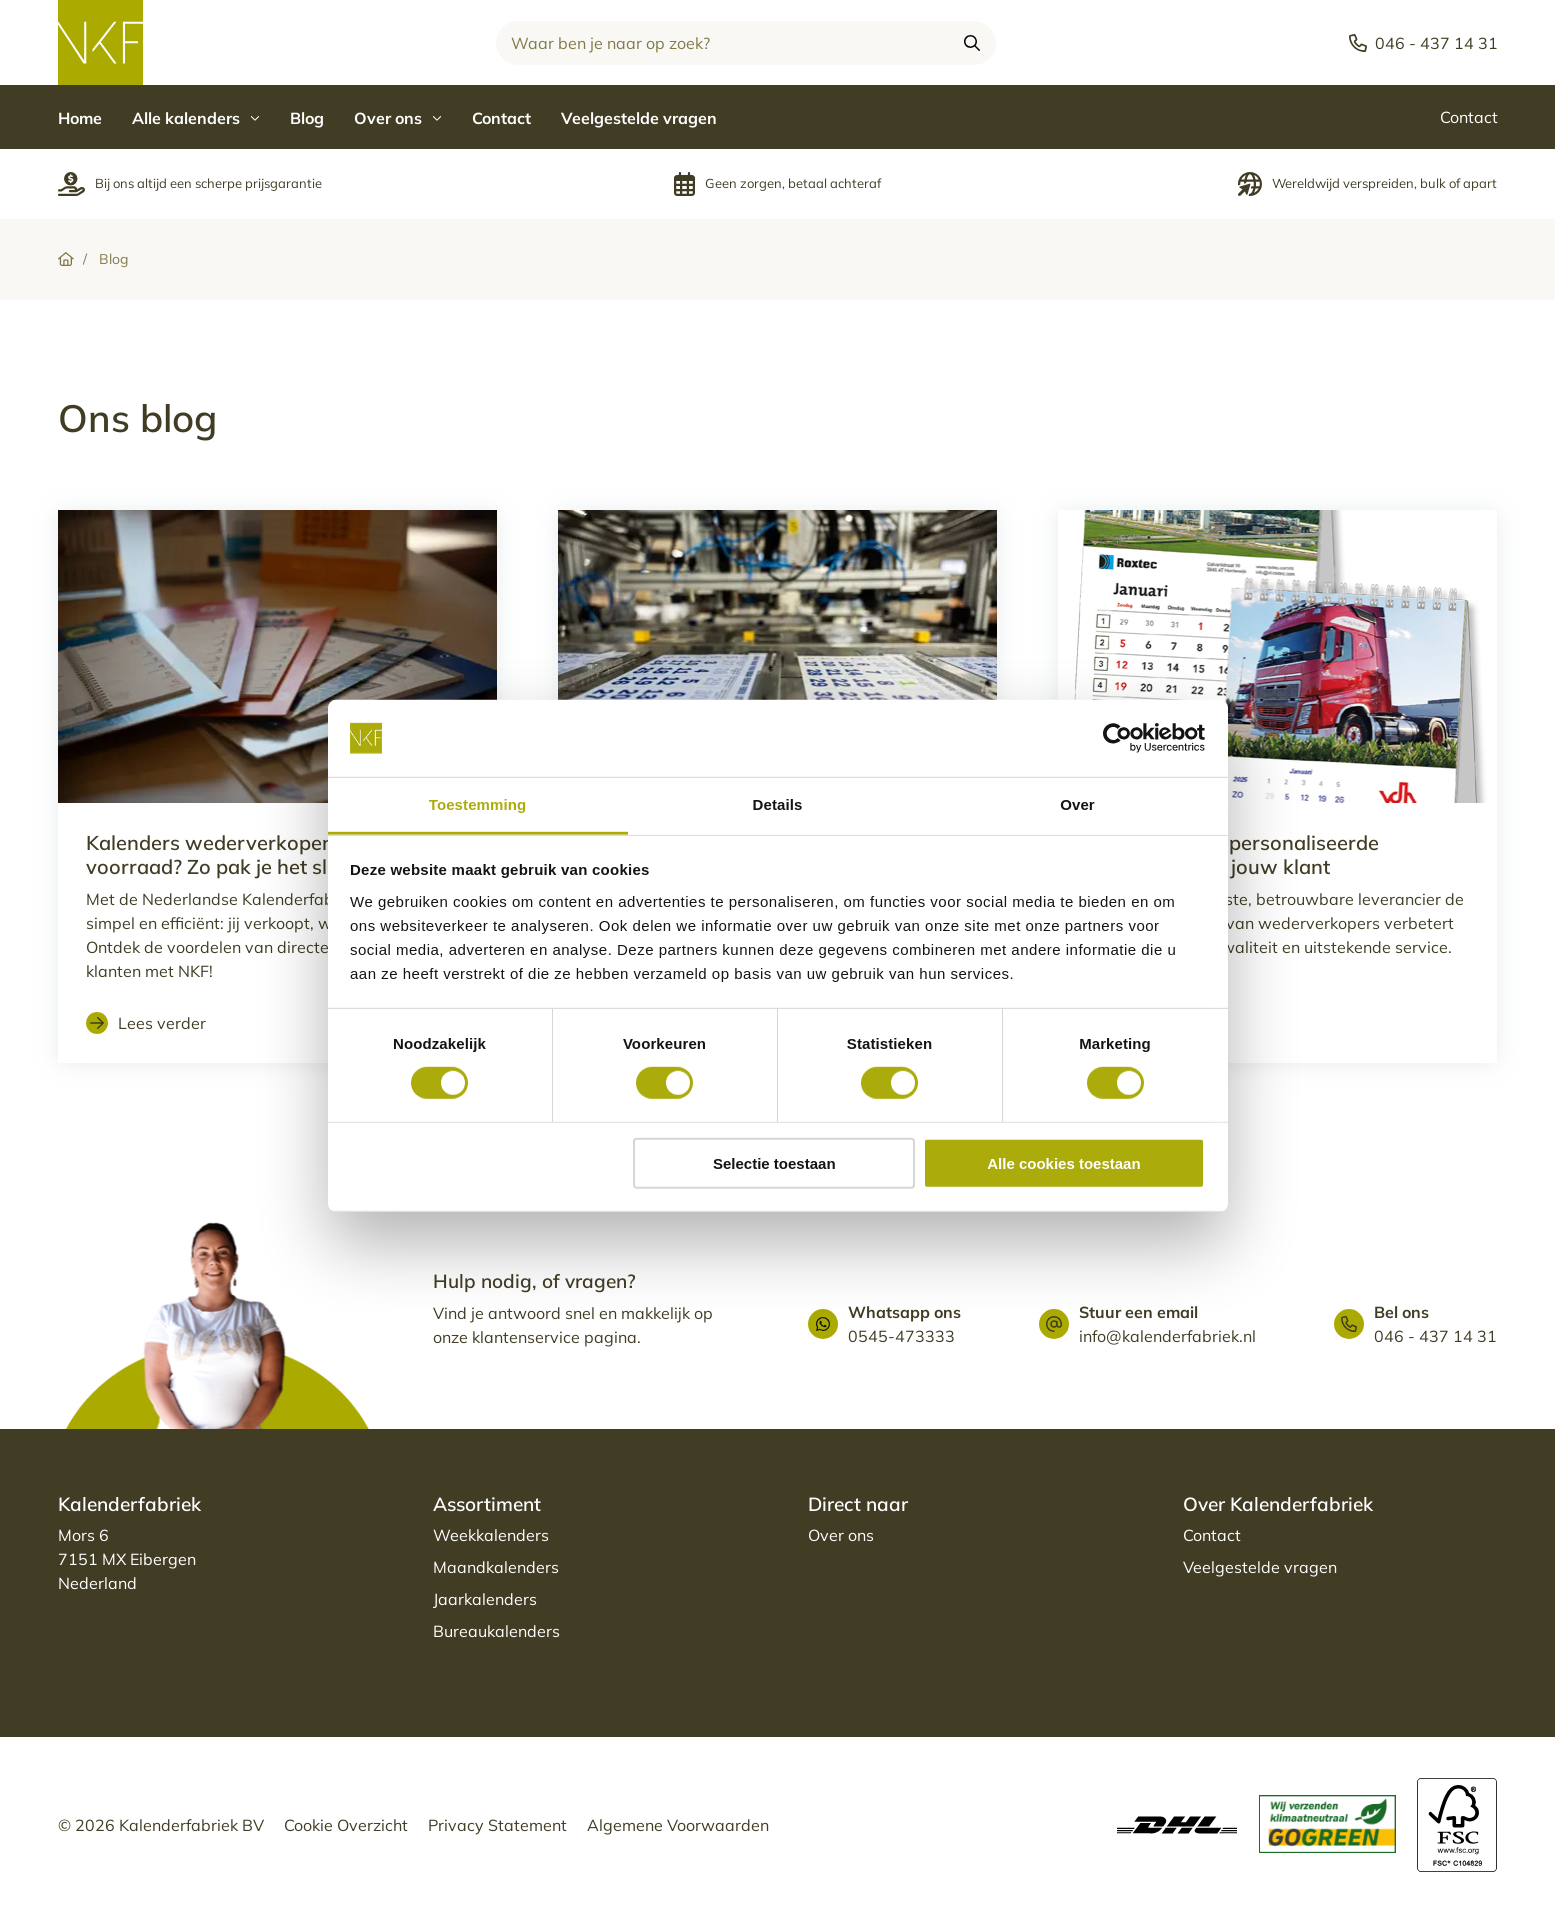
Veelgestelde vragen (639, 118)
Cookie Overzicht (346, 1825)
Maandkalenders (496, 1567)
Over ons (398, 118)
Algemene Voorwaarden (678, 1825)
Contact (501, 118)
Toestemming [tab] (478, 804)
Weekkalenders (491, 1535)
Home (80, 118)
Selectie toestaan (774, 1162)
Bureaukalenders (496, 1631)
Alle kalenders (196, 118)
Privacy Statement (497, 1825)
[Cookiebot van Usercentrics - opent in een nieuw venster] (1117, 738)
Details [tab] (778, 804)
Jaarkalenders (485, 1599)
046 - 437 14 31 (1435, 1336)
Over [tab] (1077, 804)
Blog (307, 118)
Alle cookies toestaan (1063, 1162)
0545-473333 (901, 1336)
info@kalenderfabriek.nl (1167, 1336)
